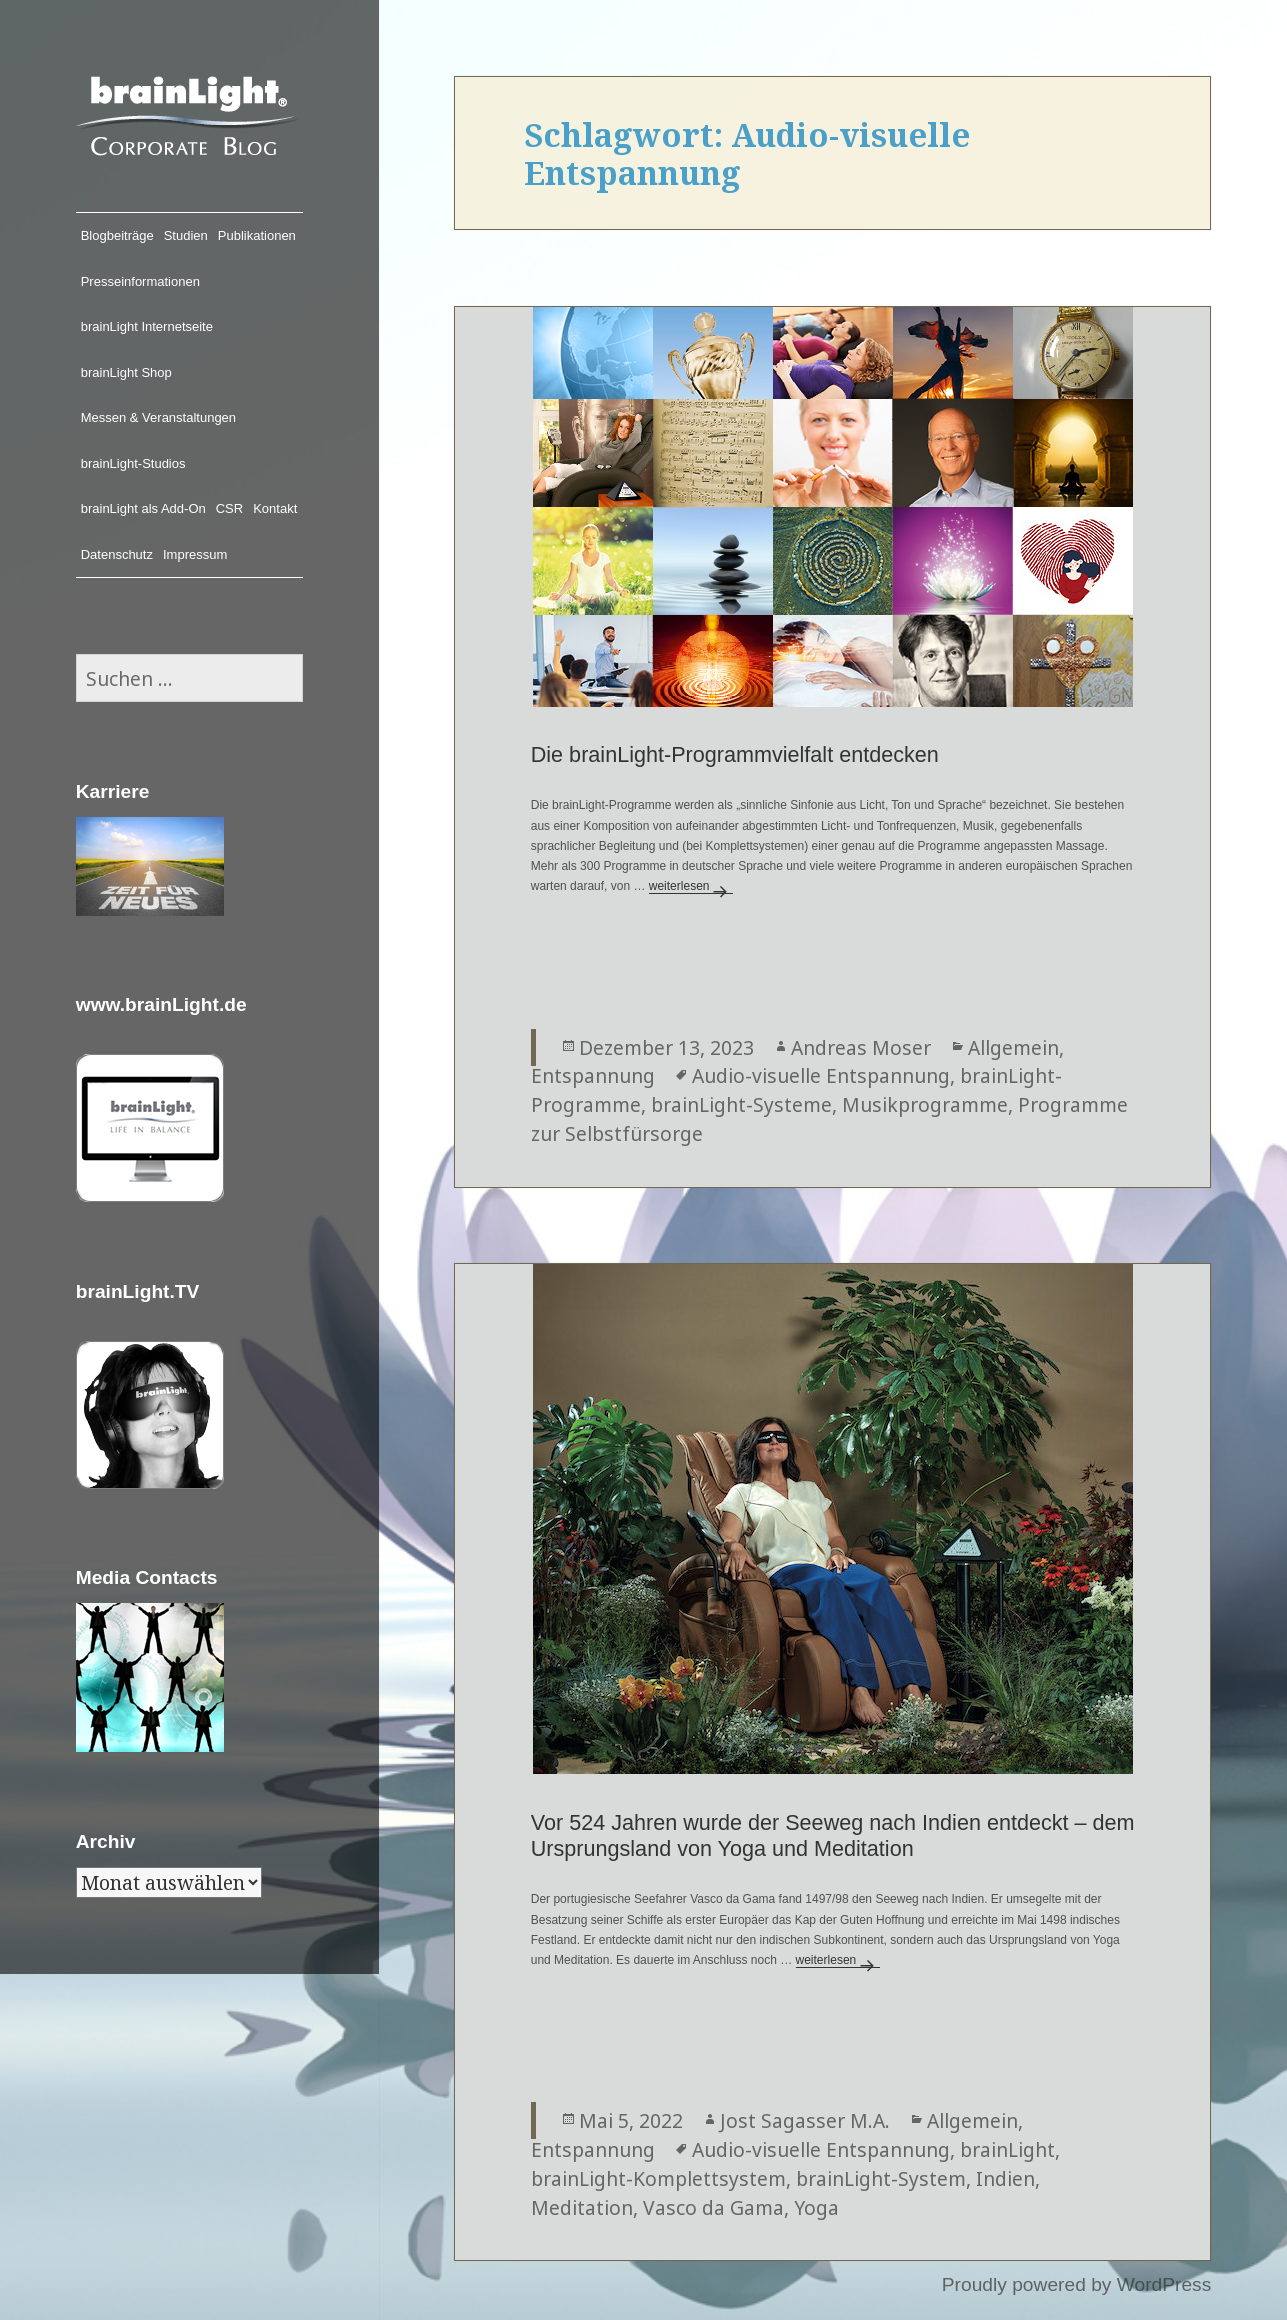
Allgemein (1013, 1047)
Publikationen (257, 235)
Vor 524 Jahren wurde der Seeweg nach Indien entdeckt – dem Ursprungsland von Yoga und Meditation (833, 1836)
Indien (1005, 2178)
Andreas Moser (861, 1047)
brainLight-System (881, 2178)
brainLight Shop (126, 372)
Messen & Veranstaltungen (158, 417)
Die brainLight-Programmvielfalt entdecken (735, 754)
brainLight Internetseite (147, 326)
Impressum (195, 554)
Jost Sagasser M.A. (805, 2120)
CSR (229, 508)
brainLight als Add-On (143, 508)
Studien (186, 235)
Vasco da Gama (713, 2207)
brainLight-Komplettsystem (658, 2178)
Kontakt (275, 508)
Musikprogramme (925, 1104)
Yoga (816, 2207)
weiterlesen (691, 886)
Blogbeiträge (117, 235)
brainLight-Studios (133, 463)
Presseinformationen (140, 281)
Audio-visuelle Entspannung (821, 1075)
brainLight (1007, 2149)
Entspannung (593, 1075)
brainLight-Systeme (741, 1104)
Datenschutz (117, 554)
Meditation (582, 2207)
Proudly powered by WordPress (1076, 2284)
